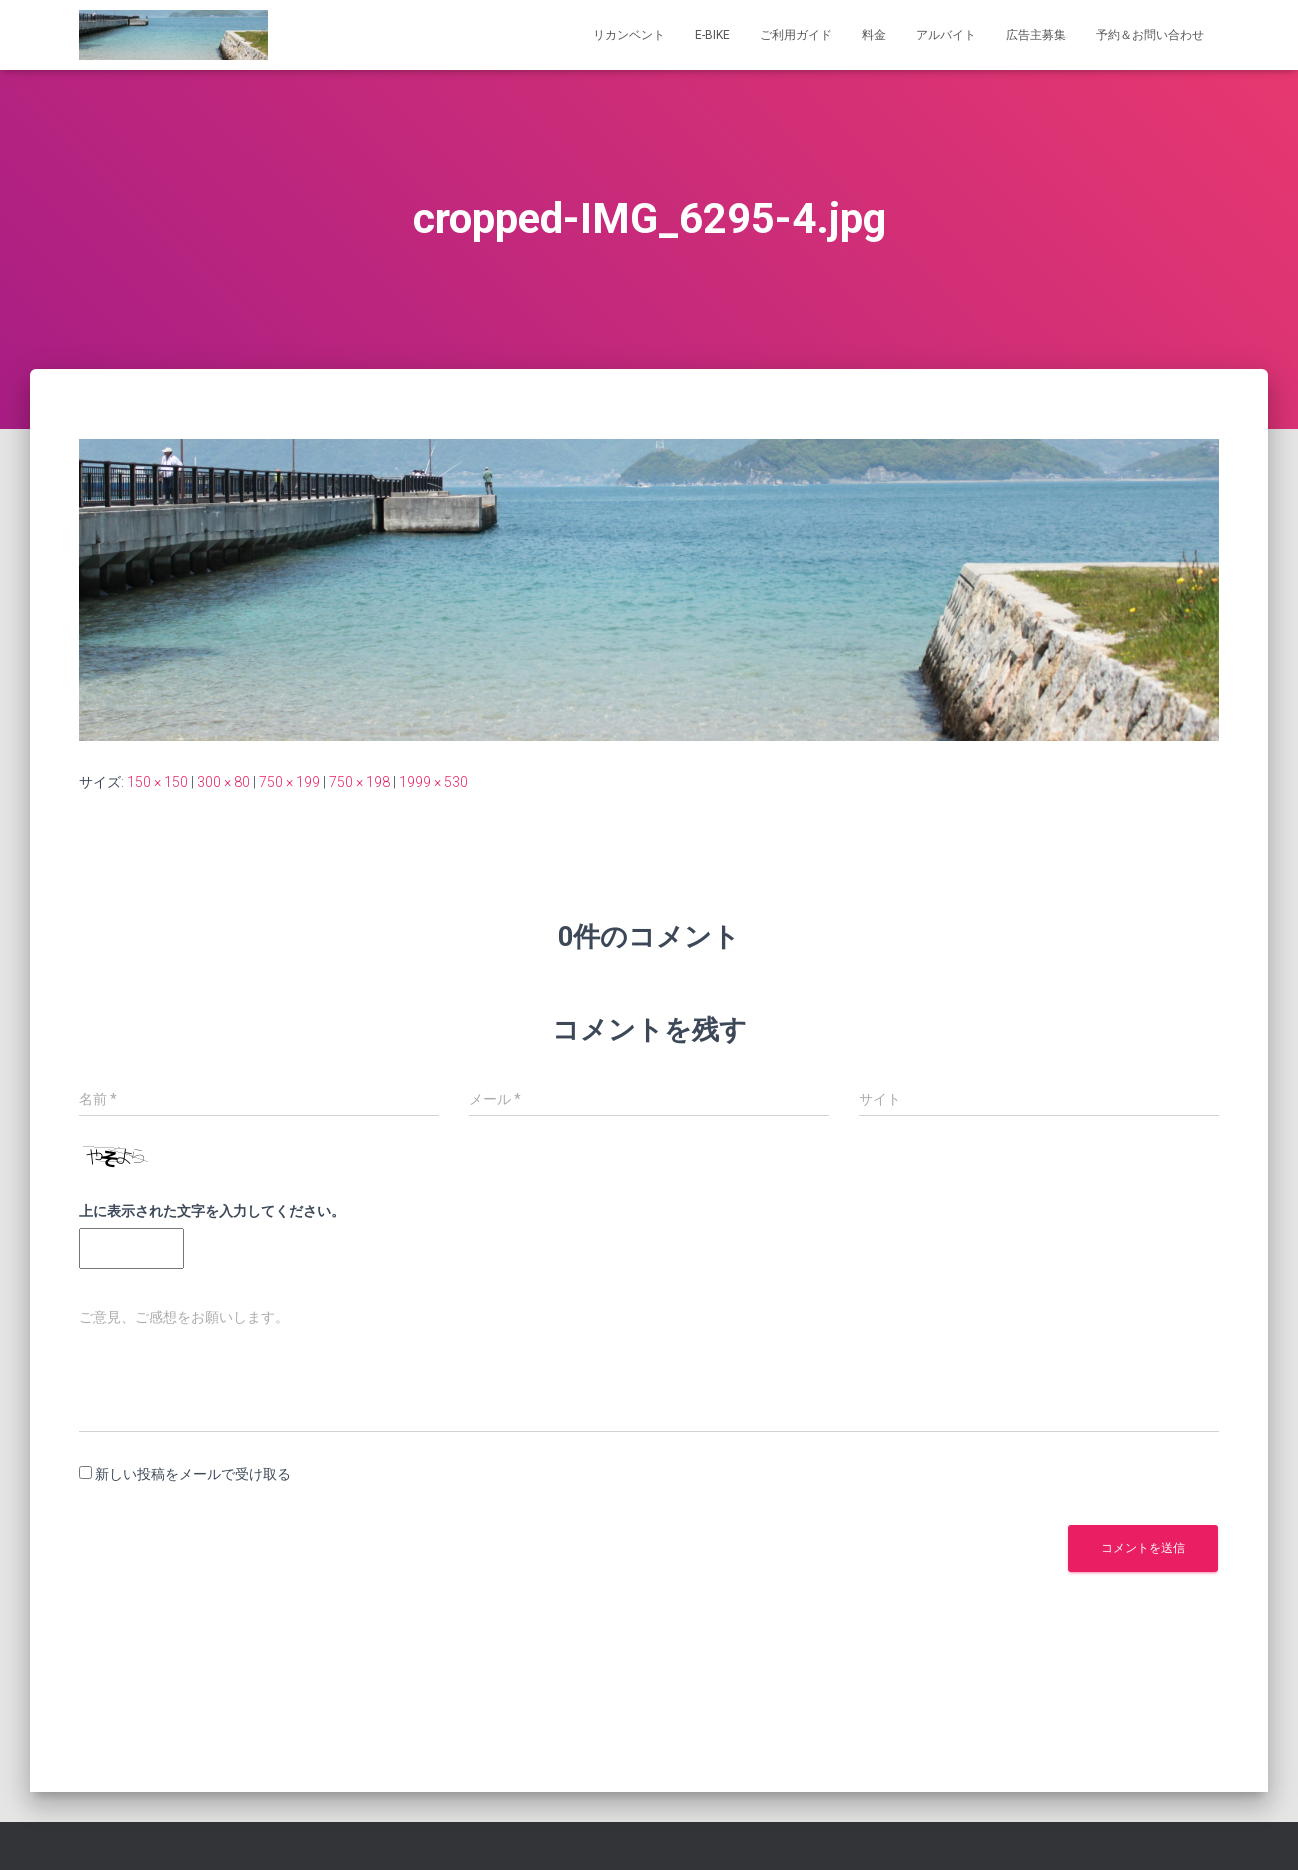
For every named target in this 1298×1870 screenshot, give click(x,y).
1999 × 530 (433, 782)
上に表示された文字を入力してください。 (212, 1211)
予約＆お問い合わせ (1150, 35)
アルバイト (946, 35)
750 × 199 (289, 782)
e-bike (712, 35)
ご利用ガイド (796, 35)
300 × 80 (223, 782)
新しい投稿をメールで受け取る (193, 1474)
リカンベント (629, 35)
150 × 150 (157, 782)
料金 (874, 35)
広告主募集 (1036, 35)
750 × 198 (359, 782)
